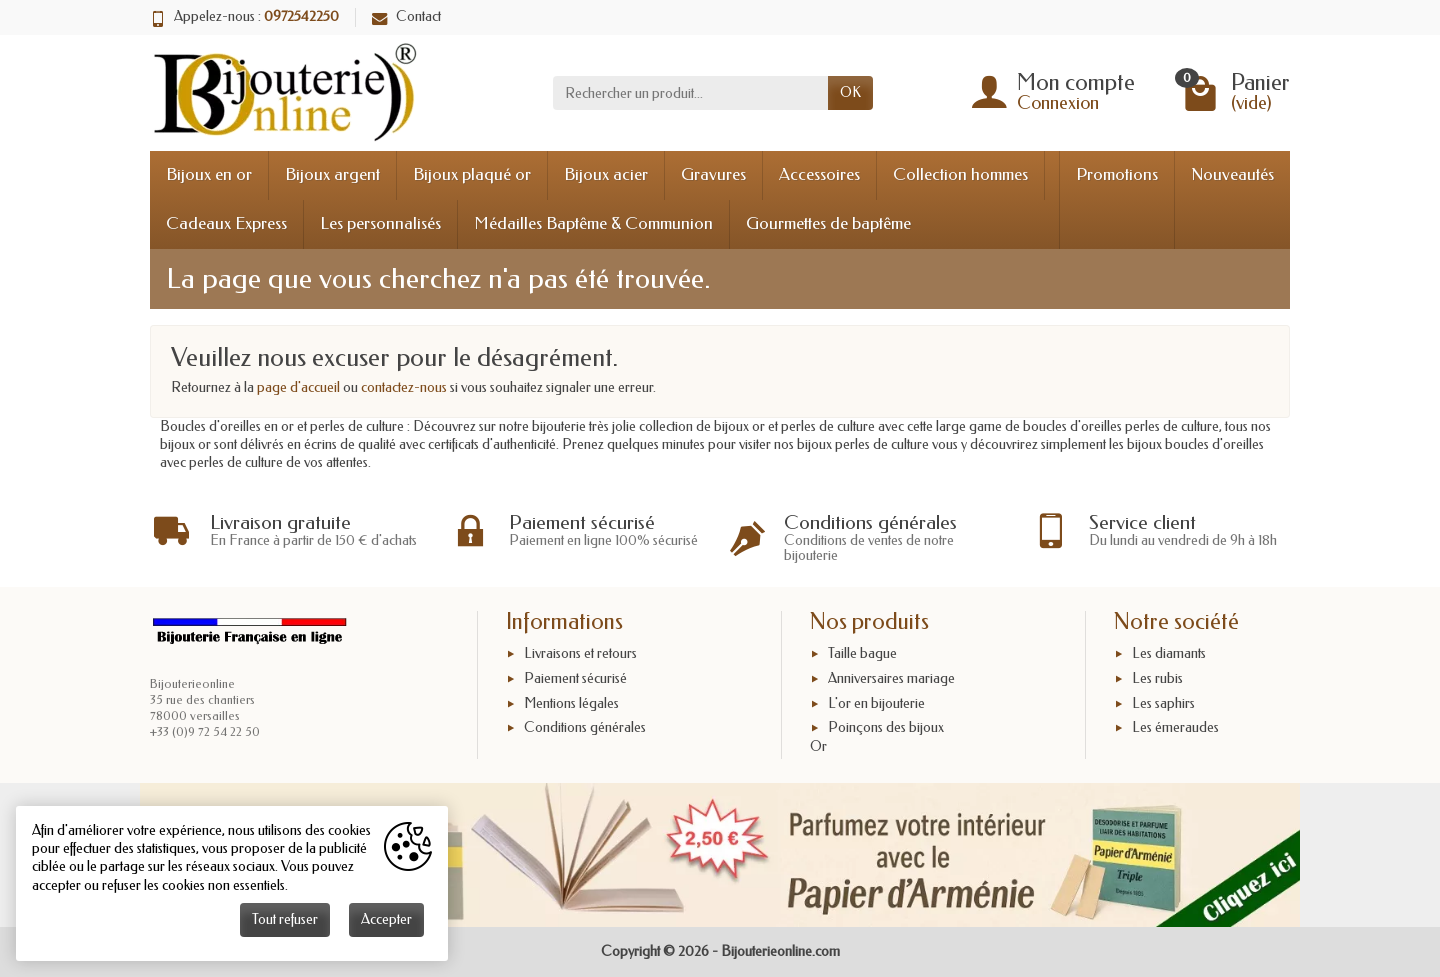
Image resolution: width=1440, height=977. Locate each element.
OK (850, 92)
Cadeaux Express (226, 223)
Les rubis (1157, 678)
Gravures (713, 174)
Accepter (386, 919)
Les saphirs (1163, 703)
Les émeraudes (1175, 727)
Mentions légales (571, 703)
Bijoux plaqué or (472, 174)
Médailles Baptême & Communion (593, 223)
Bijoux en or (209, 174)
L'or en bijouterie (876, 703)
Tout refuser (285, 919)
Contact (406, 16)
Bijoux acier (606, 174)
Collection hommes (960, 174)
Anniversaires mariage (891, 678)
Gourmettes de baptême (828, 223)
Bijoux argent (332, 174)
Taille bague (862, 653)
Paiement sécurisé (575, 678)
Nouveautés (1232, 174)
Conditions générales (585, 727)
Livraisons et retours (580, 653)
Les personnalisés (380, 223)
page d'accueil (298, 387)
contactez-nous (404, 387)
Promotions (1117, 174)
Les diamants (1169, 653)
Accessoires (819, 174)
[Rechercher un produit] (690, 93)
